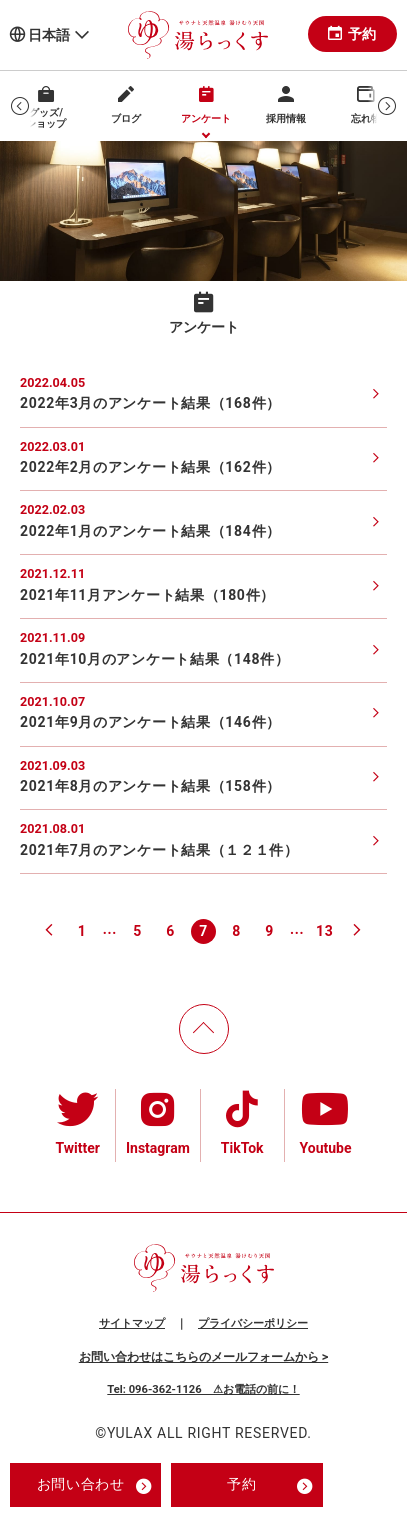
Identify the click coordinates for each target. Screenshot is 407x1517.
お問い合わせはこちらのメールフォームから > (203, 1357)
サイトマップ (132, 1323)
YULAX (130, 1433)
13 (324, 931)
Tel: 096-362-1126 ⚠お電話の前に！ (203, 1389)
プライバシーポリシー (253, 1323)
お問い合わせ (94, 1486)
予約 (352, 34)
